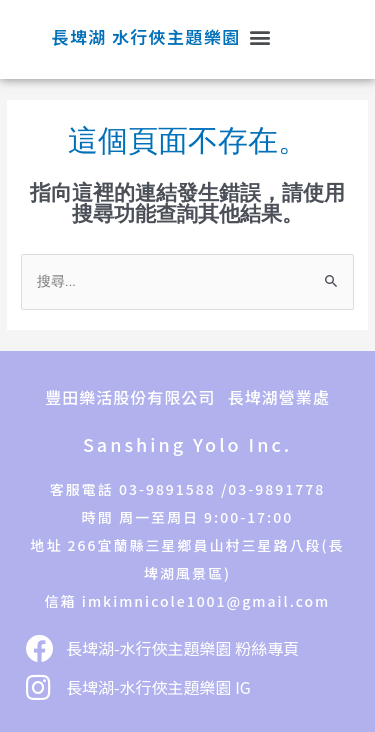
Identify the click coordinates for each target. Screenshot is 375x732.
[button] (259, 37)
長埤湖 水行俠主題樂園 (146, 36)
